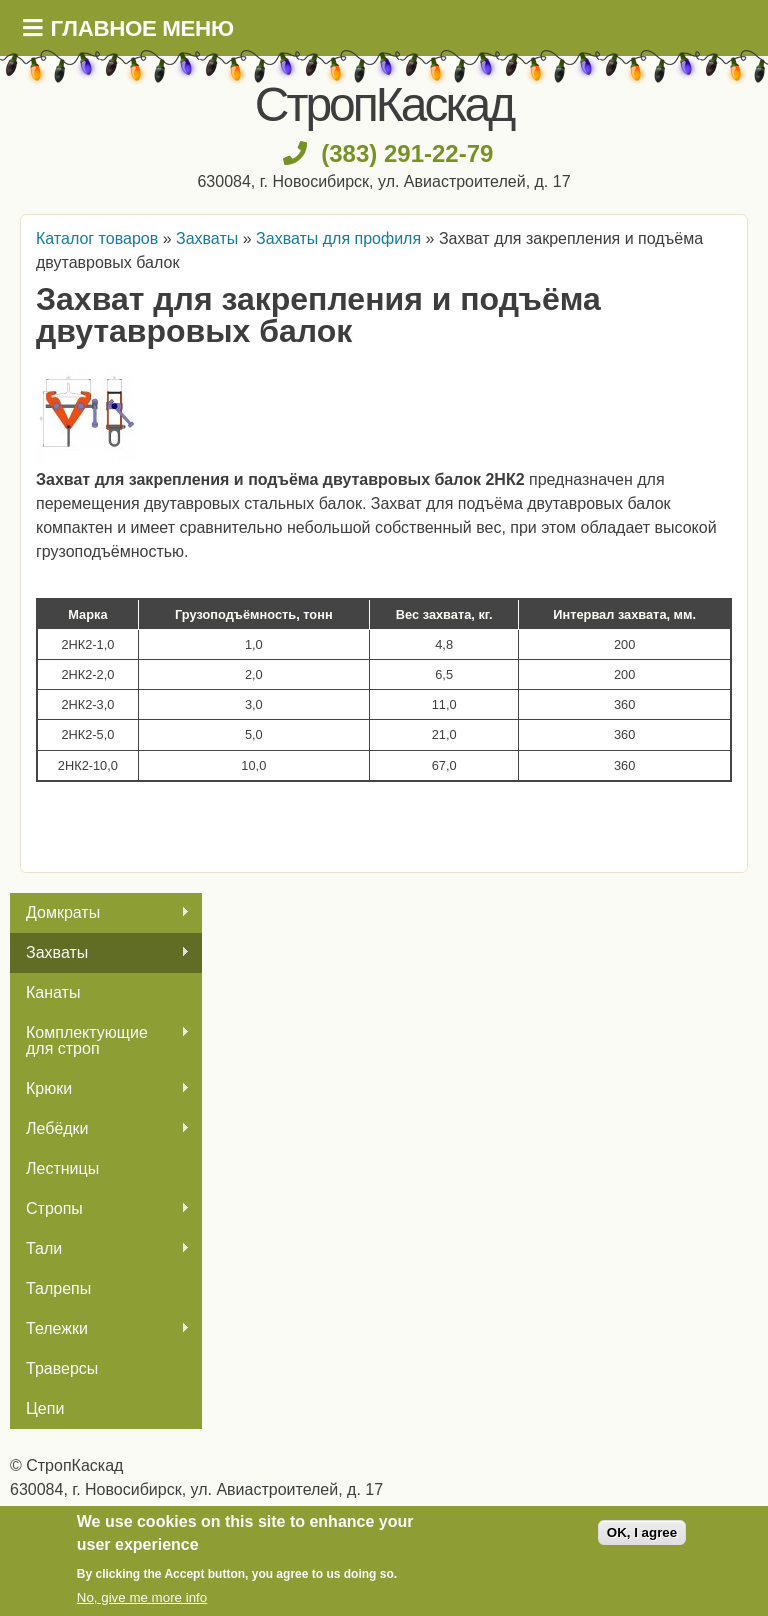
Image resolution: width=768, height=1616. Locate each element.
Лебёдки (100, 1129)
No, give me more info (142, 1597)
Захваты (100, 953)
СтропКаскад (384, 104)
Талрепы (58, 1288)
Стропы (100, 1209)
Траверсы (62, 1368)
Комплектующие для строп (100, 1040)
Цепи (45, 1408)
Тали (100, 1249)
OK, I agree (642, 1532)
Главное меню (142, 28)
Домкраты (100, 913)
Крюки (100, 1089)
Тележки (100, 1329)
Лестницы (62, 1168)
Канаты (53, 992)
